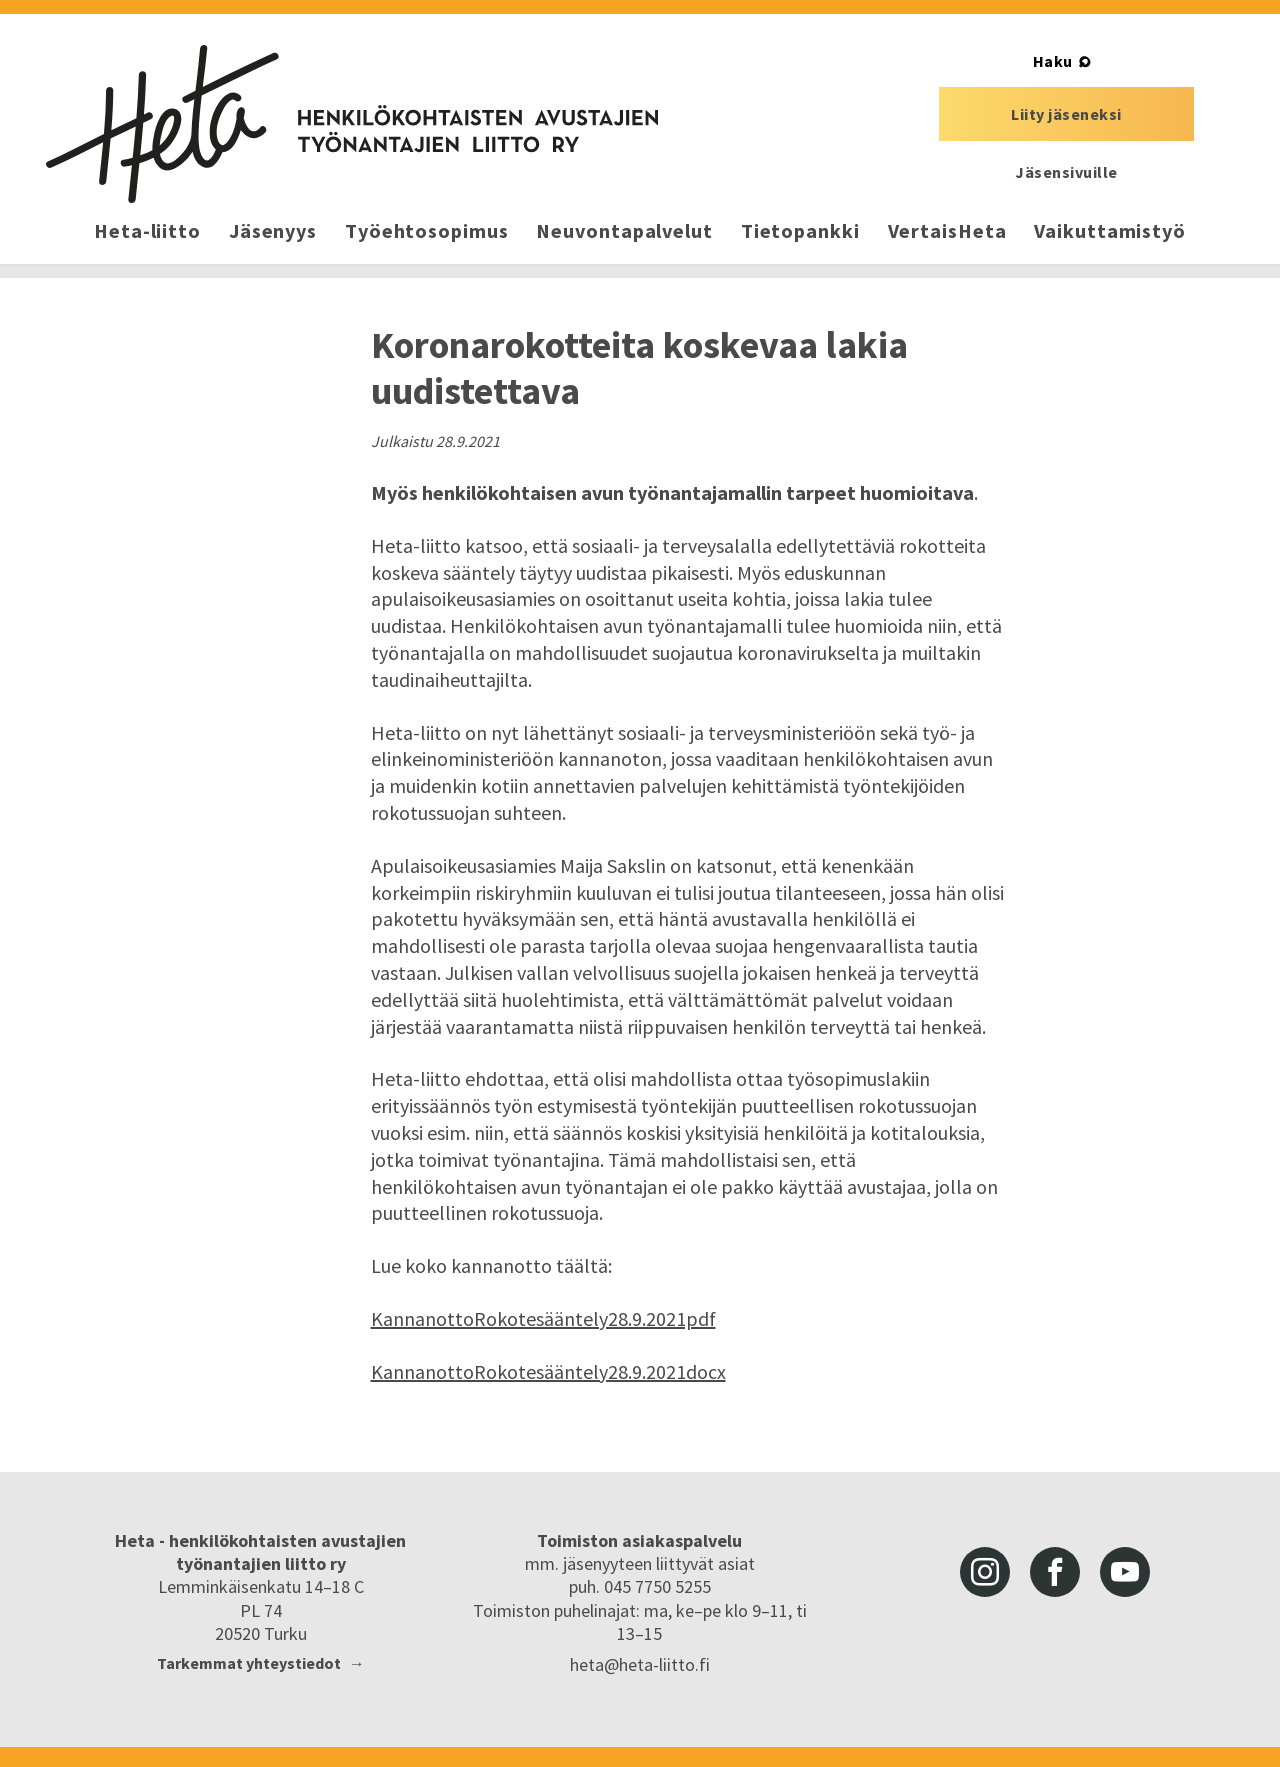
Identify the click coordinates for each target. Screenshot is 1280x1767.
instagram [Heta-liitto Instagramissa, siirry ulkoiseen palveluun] (985, 1572)
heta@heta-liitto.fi (640, 1664)
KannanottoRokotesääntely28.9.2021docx (548, 1371)
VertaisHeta (947, 230)
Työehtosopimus (427, 230)
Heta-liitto (147, 230)
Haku (1053, 61)
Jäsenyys (273, 230)
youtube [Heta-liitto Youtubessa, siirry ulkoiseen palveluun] (1125, 1572)
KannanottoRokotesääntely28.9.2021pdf (543, 1318)
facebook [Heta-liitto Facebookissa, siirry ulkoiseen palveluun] (1055, 1572)
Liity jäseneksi (1066, 114)
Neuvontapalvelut (624, 230)
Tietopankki (800, 230)
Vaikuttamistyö (1110, 230)
